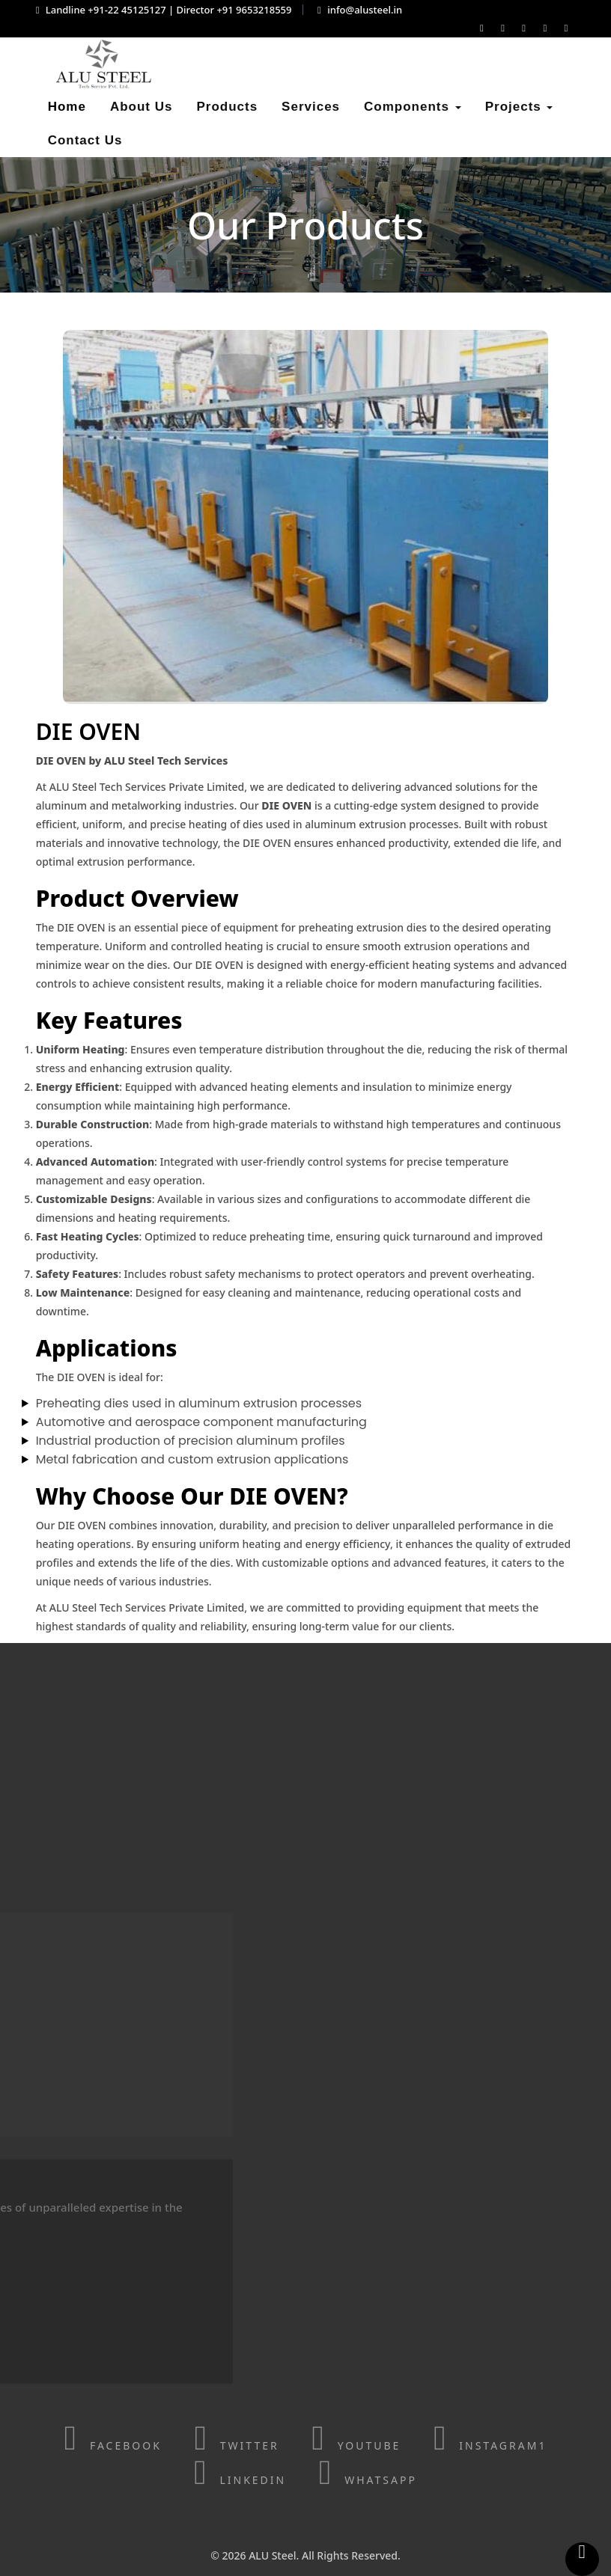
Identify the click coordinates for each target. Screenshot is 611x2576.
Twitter (236, 2445)
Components (412, 107)
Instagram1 (490, 2445)
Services (311, 107)
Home (67, 107)
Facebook (113, 2445)
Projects (519, 107)
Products (227, 107)
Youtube (356, 2445)
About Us (141, 107)
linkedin (240, 2480)
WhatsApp (368, 2480)
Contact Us (85, 140)
